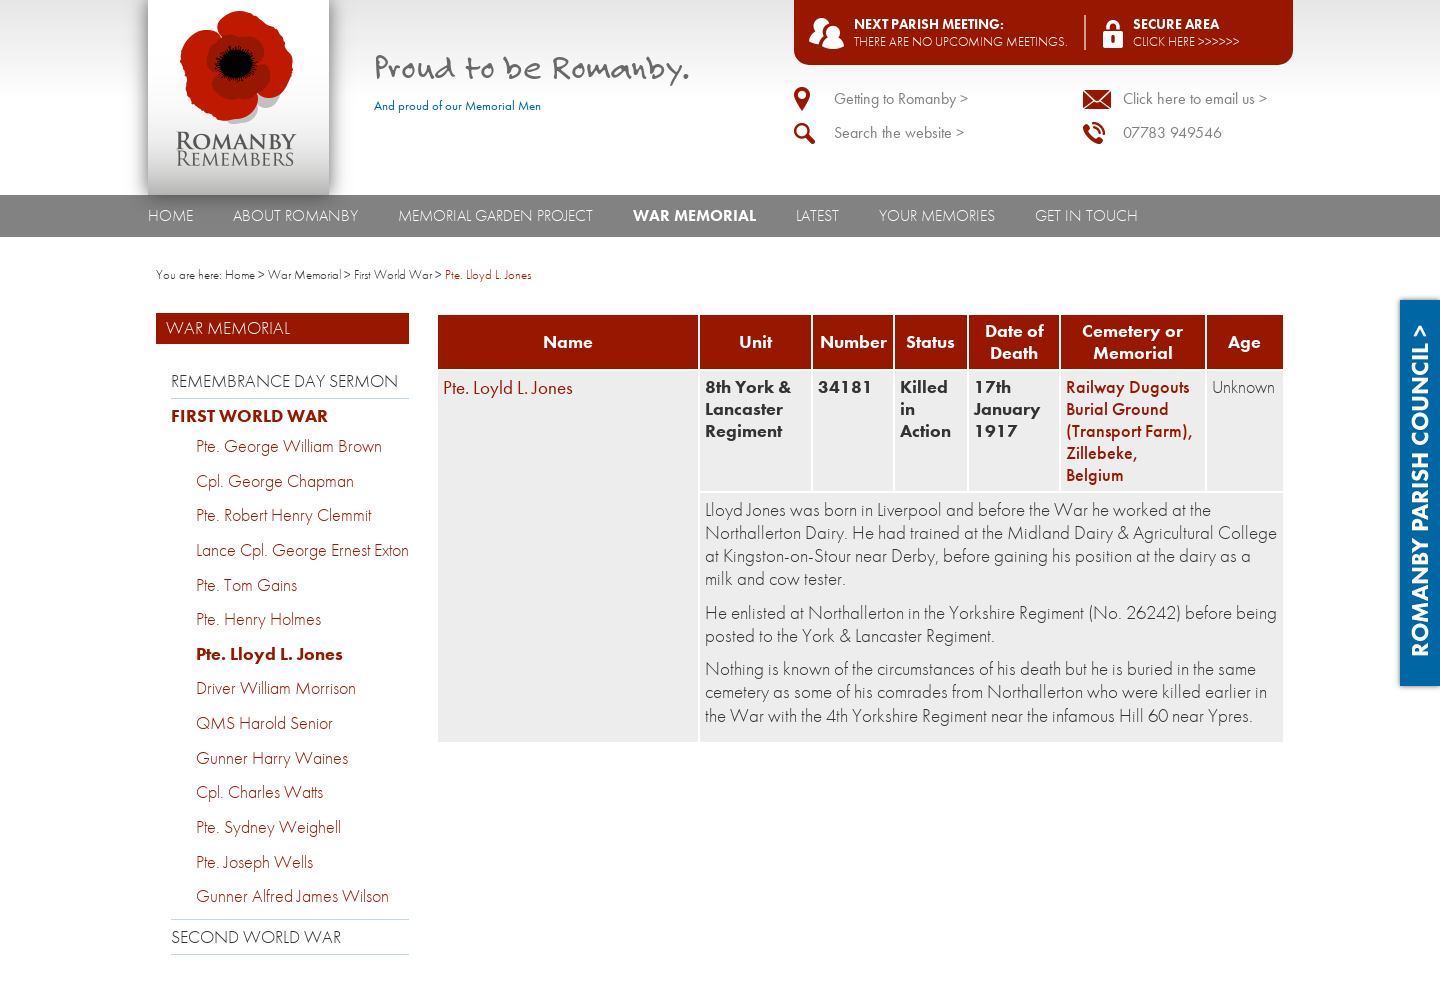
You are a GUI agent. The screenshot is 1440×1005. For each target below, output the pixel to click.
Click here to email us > (1195, 98)
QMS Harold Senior (264, 723)
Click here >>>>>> (1186, 41)
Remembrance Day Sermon (284, 381)
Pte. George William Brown (289, 446)
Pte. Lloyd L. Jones (269, 654)
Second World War (256, 937)
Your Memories (937, 215)
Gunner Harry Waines (272, 758)
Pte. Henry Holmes (258, 619)
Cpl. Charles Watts (259, 792)
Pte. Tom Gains (246, 585)
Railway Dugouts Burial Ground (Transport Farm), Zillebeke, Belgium (1130, 431)
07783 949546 (1172, 132)
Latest (817, 215)
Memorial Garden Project (495, 215)
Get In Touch (1086, 215)
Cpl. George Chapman (275, 481)
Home (170, 215)
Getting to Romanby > (901, 98)
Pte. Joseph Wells (254, 862)
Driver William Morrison (276, 688)
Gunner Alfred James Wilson (292, 896)
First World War (393, 274)
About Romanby (295, 215)
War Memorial (694, 215)
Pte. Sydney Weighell (268, 827)
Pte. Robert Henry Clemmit (283, 515)
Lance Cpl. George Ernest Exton (302, 550)
